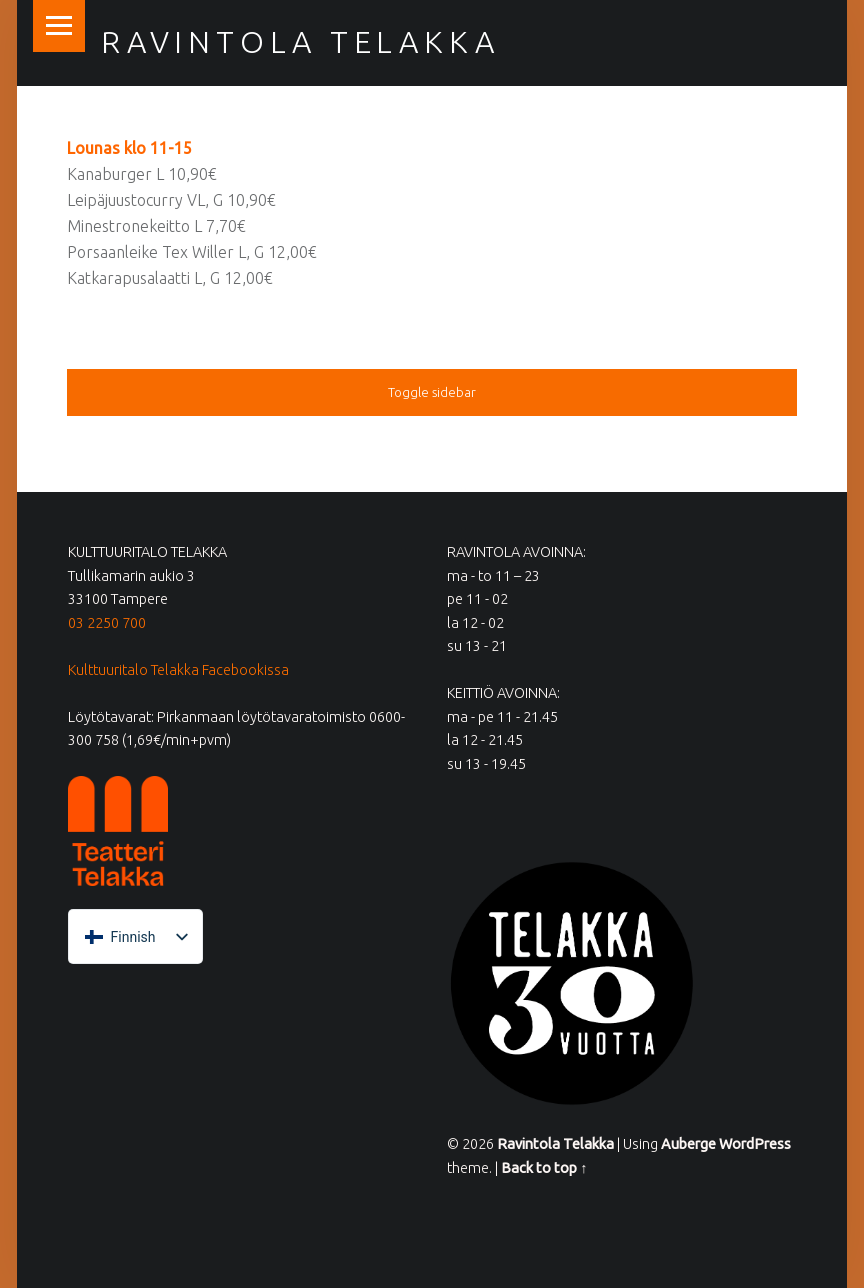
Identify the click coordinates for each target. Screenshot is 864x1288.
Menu (59, 26)
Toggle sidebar (432, 392)
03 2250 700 (107, 623)
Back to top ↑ (544, 1168)
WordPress (755, 1144)
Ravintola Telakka (300, 42)
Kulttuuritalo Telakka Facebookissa (178, 670)
